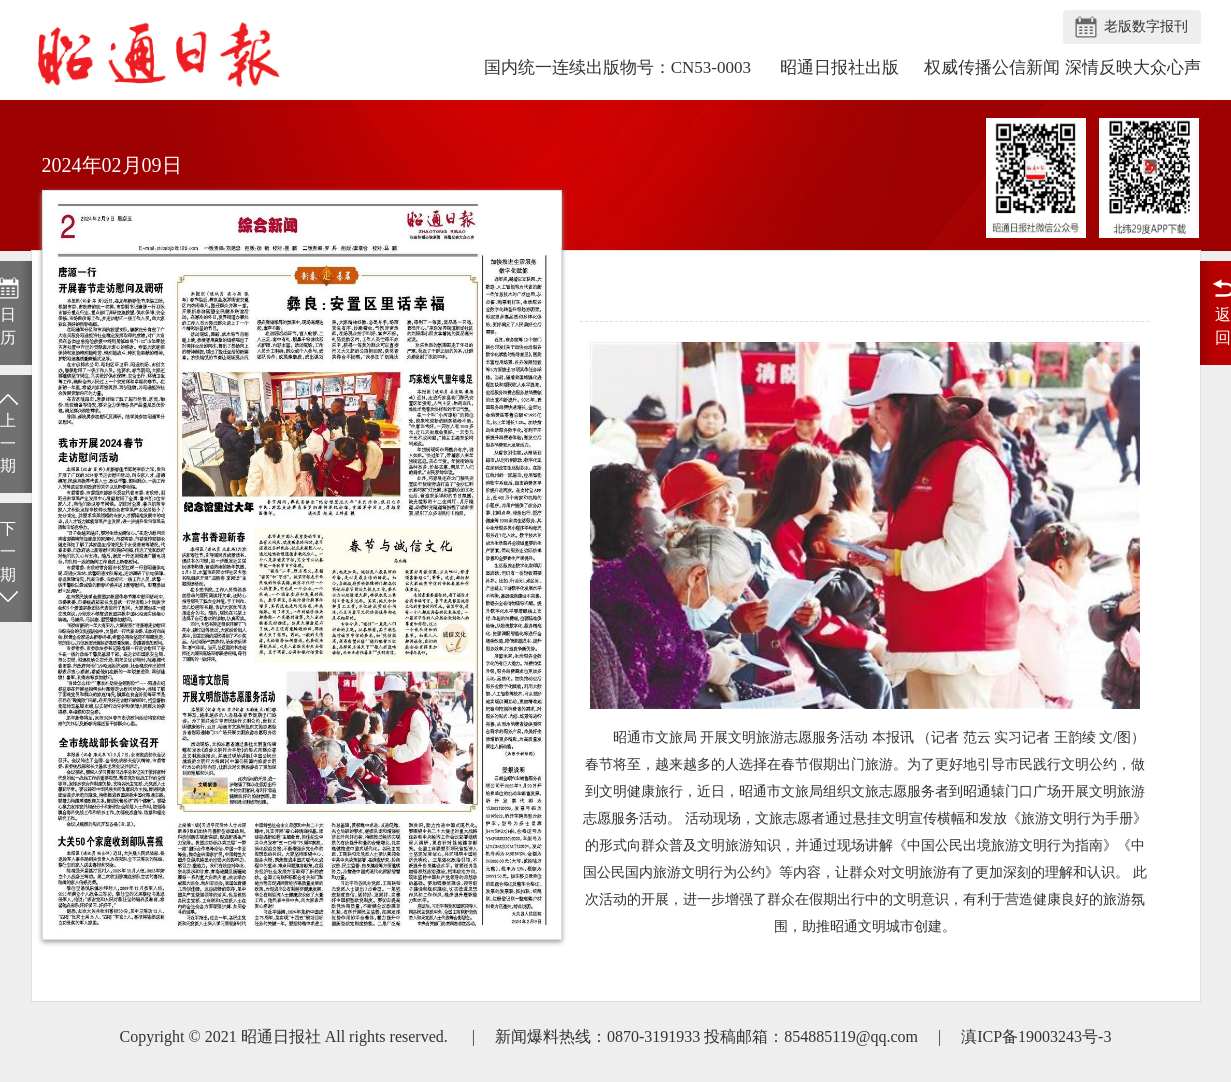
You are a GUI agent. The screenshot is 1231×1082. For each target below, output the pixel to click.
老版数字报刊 (1146, 26)
